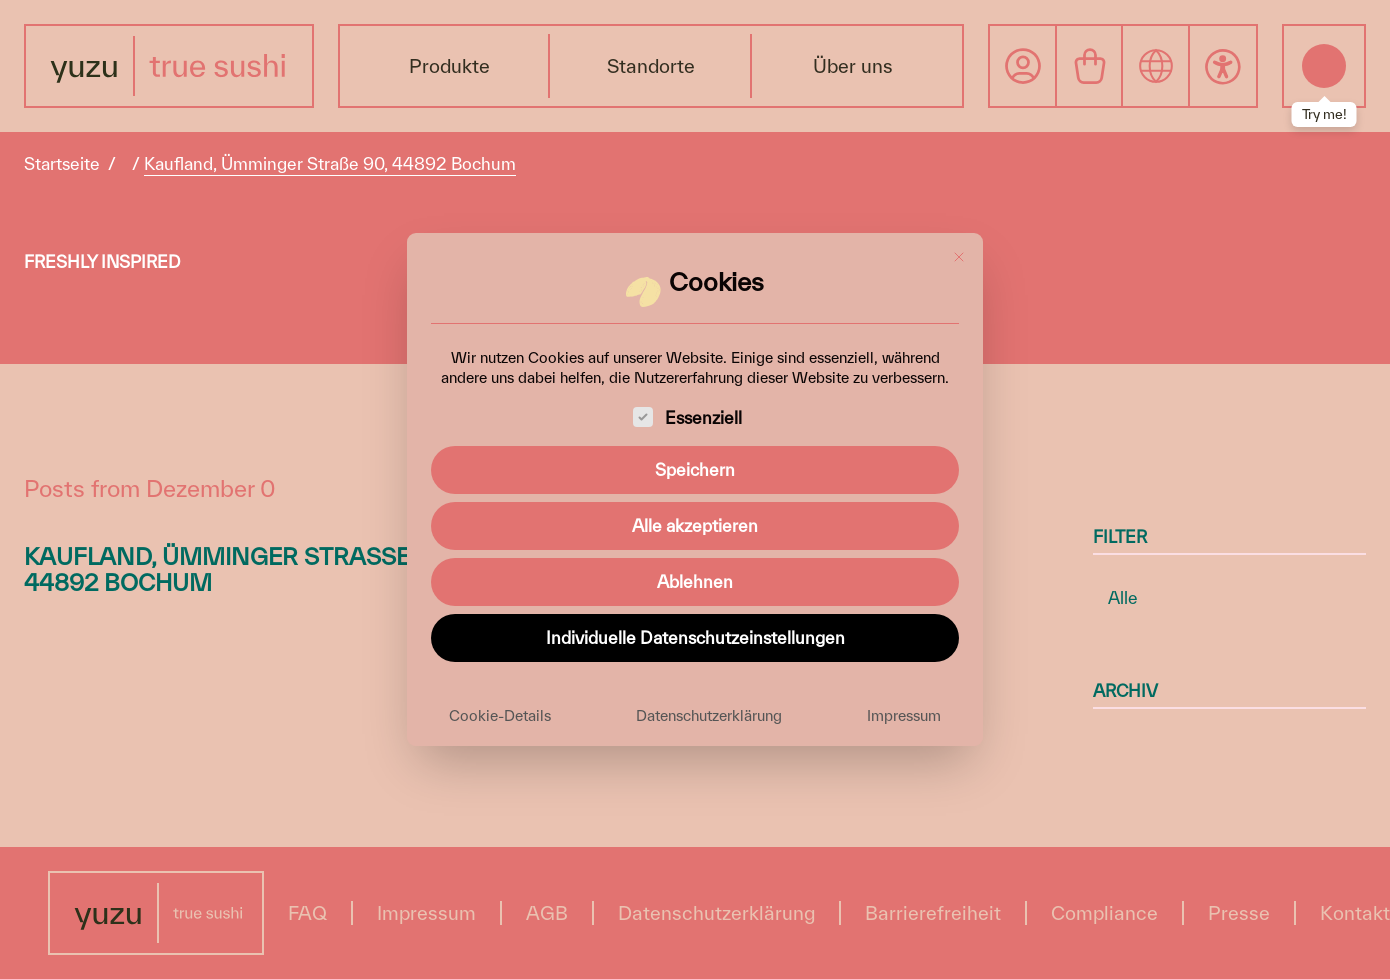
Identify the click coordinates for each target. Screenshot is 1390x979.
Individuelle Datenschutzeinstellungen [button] (695, 637)
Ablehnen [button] (695, 581)
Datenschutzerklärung (709, 715)
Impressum (904, 715)
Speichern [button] (695, 469)
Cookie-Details (500, 715)
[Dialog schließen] (959, 257)
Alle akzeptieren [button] (695, 525)
